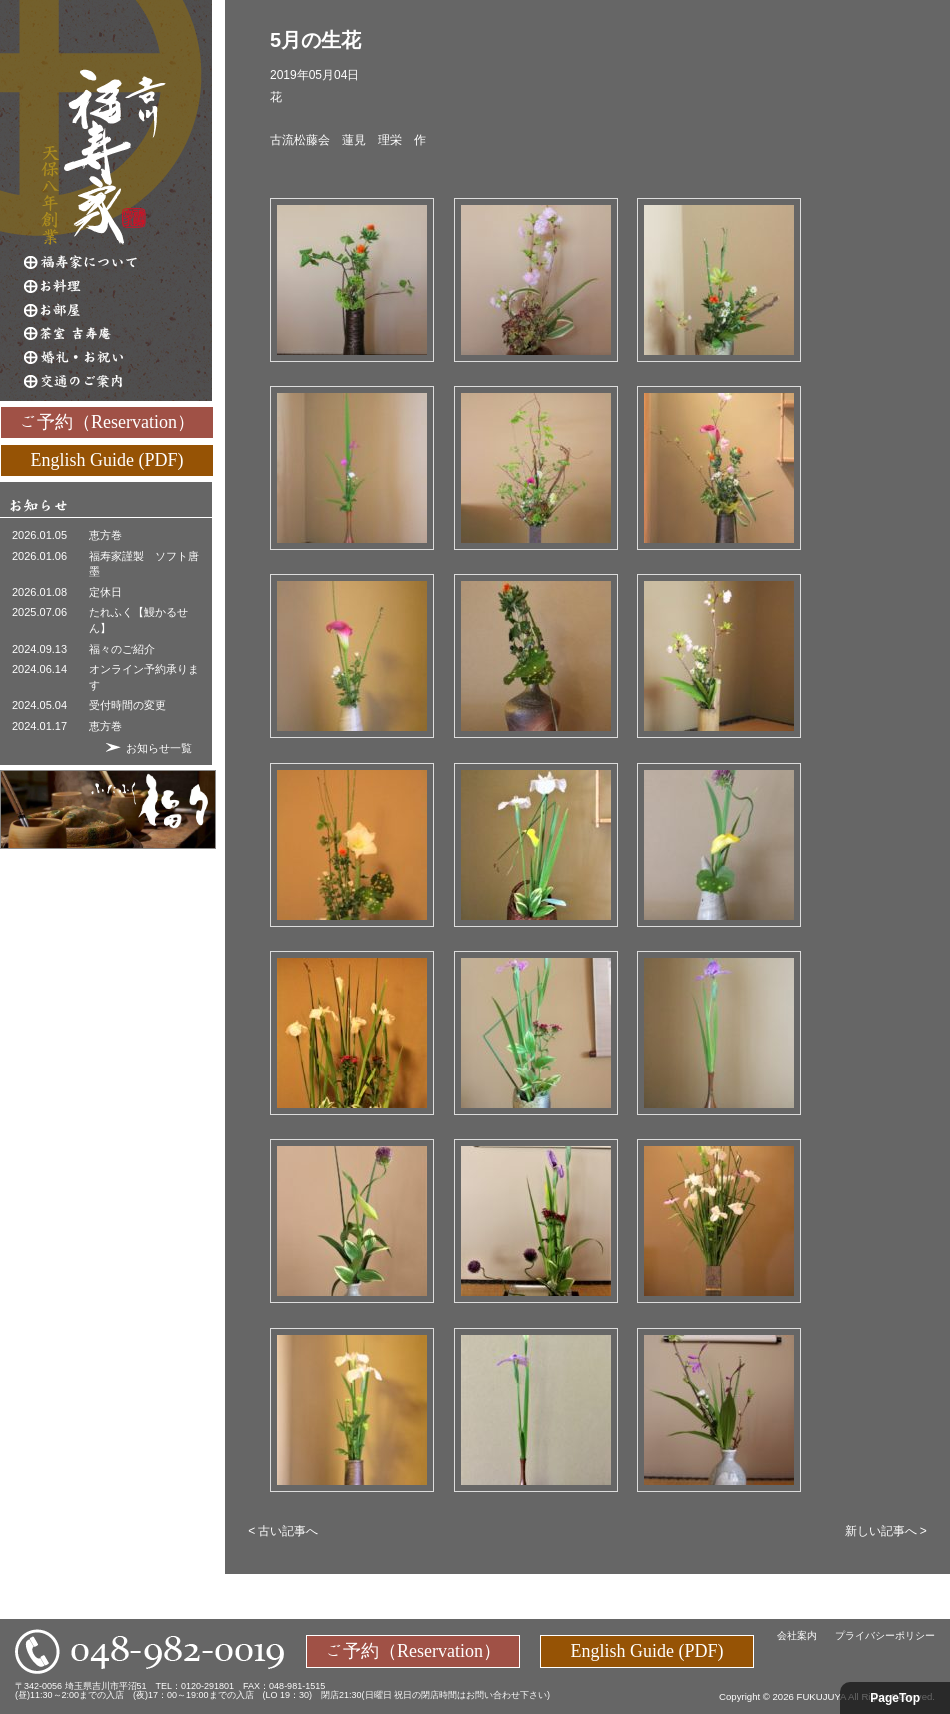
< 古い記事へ (283, 1531)
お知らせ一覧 (159, 748)
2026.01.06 (39, 556)
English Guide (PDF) (107, 459)
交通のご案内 (118, 382)
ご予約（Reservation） (107, 421)
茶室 (118, 334)
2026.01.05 (39, 535)
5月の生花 (315, 40)
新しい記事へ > (886, 1531)
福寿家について (118, 262)
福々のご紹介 (122, 649)
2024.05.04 (39, 705)
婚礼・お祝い (118, 358)
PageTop (895, 1698)
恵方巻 (105, 535)
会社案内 (797, 1635)
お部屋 (118, 310)
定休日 (105, 592)
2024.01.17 (39, 726)
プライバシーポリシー (885, 1635)
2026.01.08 (39, 592)
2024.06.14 (39, 669)
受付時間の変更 (127, 705)
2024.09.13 (39, 649)
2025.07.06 (39, 612)
